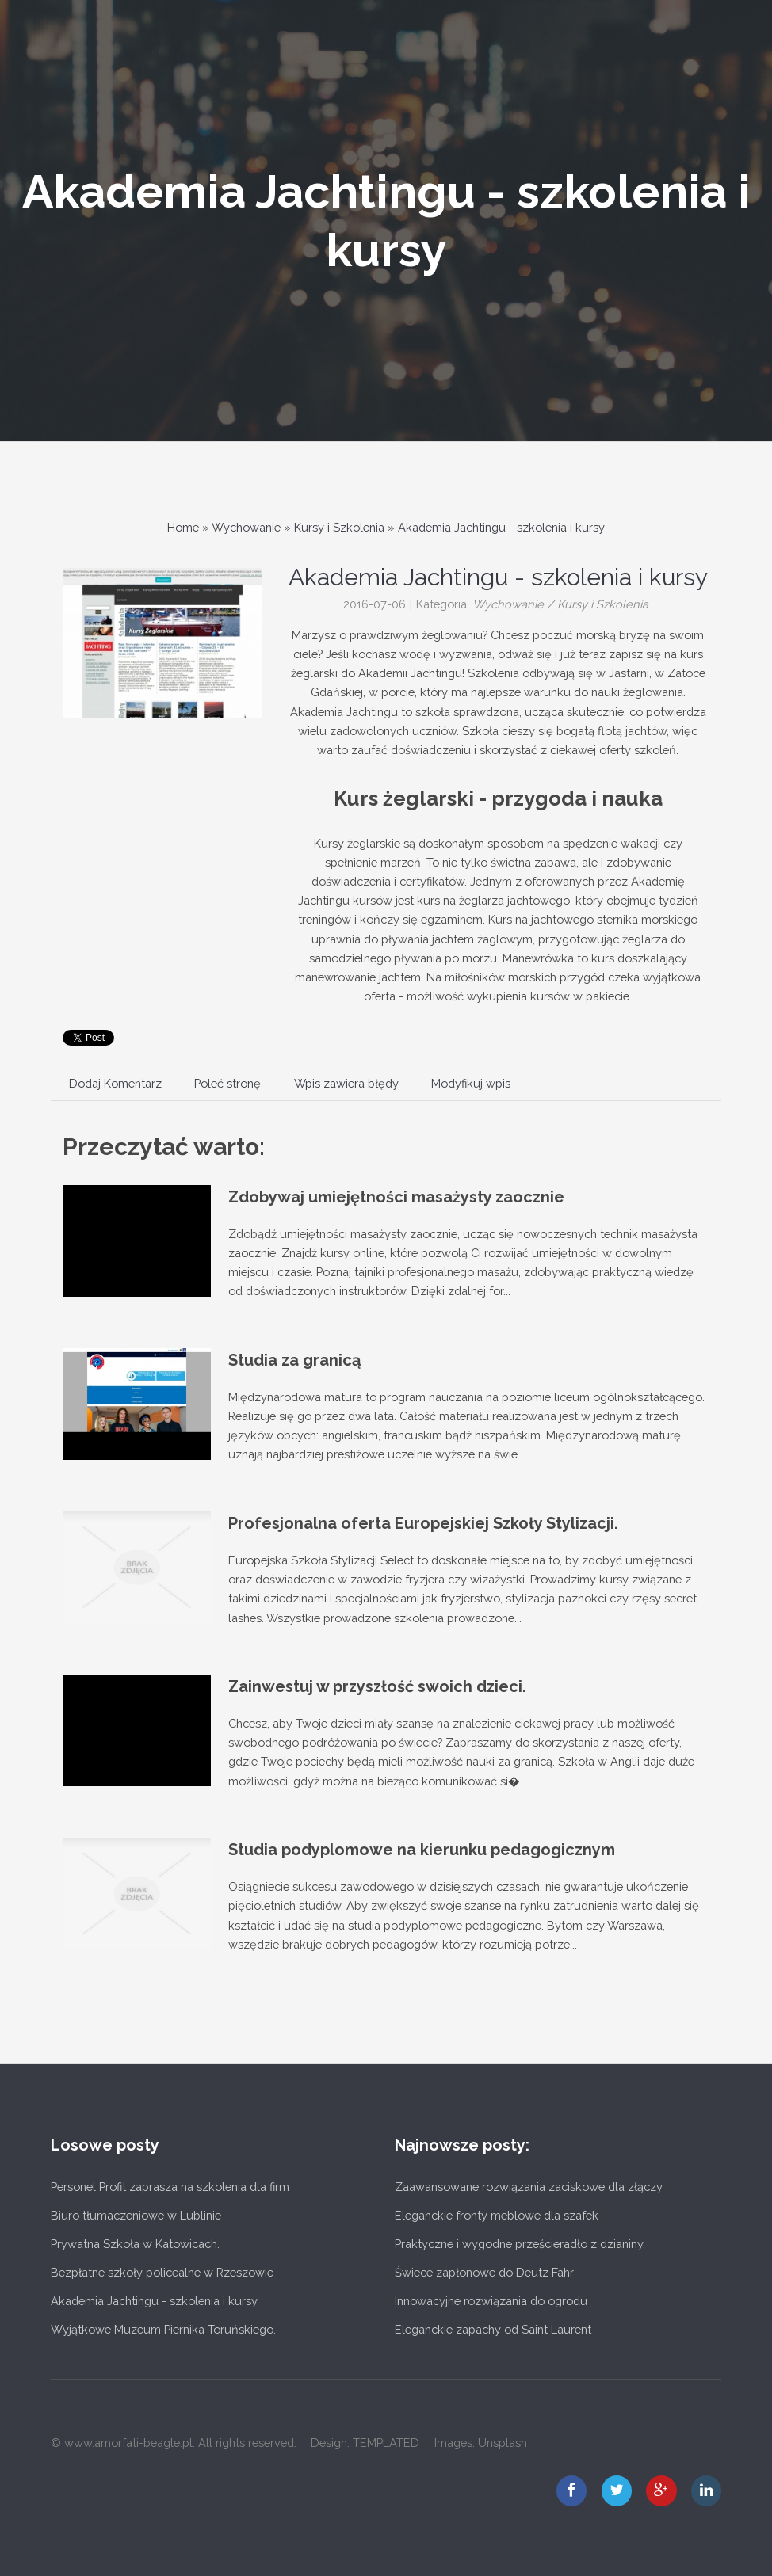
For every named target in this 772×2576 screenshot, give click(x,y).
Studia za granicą (294, 1360)
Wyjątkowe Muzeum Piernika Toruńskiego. (163, 2329)
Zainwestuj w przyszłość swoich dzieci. (377, 1686)
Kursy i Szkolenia (339, 527)
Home (183, 527)
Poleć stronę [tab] (227, 1083)
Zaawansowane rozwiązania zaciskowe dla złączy (529, 2186)
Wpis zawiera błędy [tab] (346, 1083)
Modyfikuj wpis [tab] (470, 1083)
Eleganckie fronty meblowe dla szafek (496, 2215)
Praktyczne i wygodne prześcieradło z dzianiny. (520, 2243)
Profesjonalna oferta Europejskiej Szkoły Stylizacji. (423, 1523)
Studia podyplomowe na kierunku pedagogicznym (421, 1849)
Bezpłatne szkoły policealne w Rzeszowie (162, 2272)
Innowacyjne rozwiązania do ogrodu (491, 2300)
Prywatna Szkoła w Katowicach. (135, 2243)
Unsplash (502, 2442)
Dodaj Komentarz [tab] (115, 1083)
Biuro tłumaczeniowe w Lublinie (136, 2215)
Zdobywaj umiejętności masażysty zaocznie (396, 1196)
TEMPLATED (386, 2442)
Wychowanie (246, 527)
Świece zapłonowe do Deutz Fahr (484, 2272)
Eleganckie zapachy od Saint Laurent (493, 2329)
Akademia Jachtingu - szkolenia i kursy (501, 527)
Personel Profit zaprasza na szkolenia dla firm (170, 2186)
